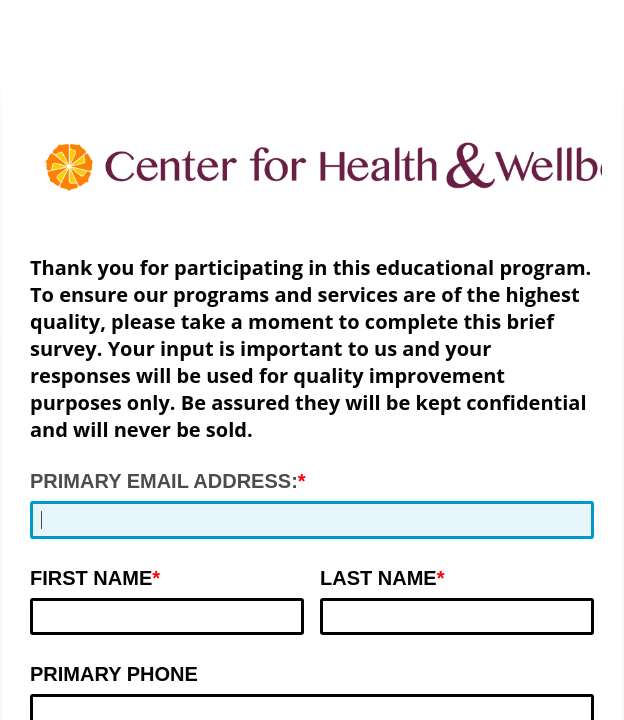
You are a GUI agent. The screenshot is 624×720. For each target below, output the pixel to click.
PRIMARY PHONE (114, 674)
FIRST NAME (91, 578)
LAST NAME (378, 578)
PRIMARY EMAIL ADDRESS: (164, 481)
